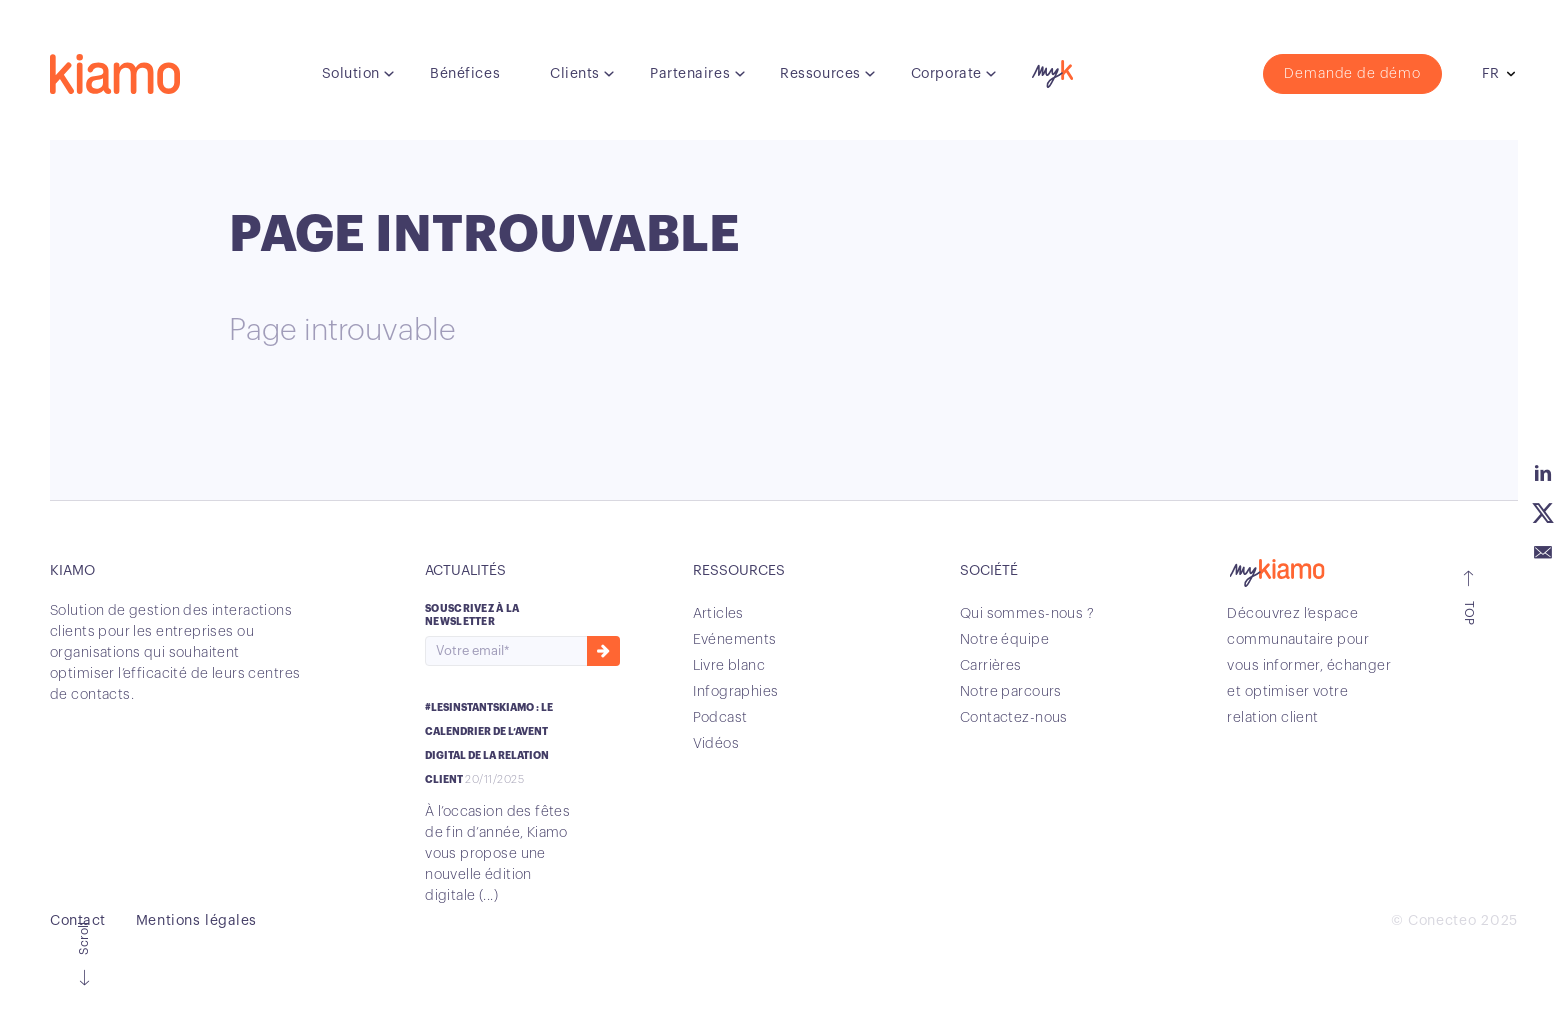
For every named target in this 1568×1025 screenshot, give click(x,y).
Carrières (991, 666)
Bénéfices (465, 74)
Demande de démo (1352, 74)
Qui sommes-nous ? (1027, 614)
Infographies (736, 692)
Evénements (735, 640)
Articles (718, 614)
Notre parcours (1011, 692)
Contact (78, 921)
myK (1050, 69)
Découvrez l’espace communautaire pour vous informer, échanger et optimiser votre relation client (1309, 666)
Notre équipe (1004, 640)
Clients (575, 74)
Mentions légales (196, 921)
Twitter (1543, 513)
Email (1543, 553)
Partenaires (690, 74)
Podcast (720, 718)
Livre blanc (729, 666)
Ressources (820, 74)
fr (1490, 74)
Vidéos (716, 744)
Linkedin (1543, 473)
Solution (351, 74)
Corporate (946, 74)
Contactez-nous (1014, 718)
